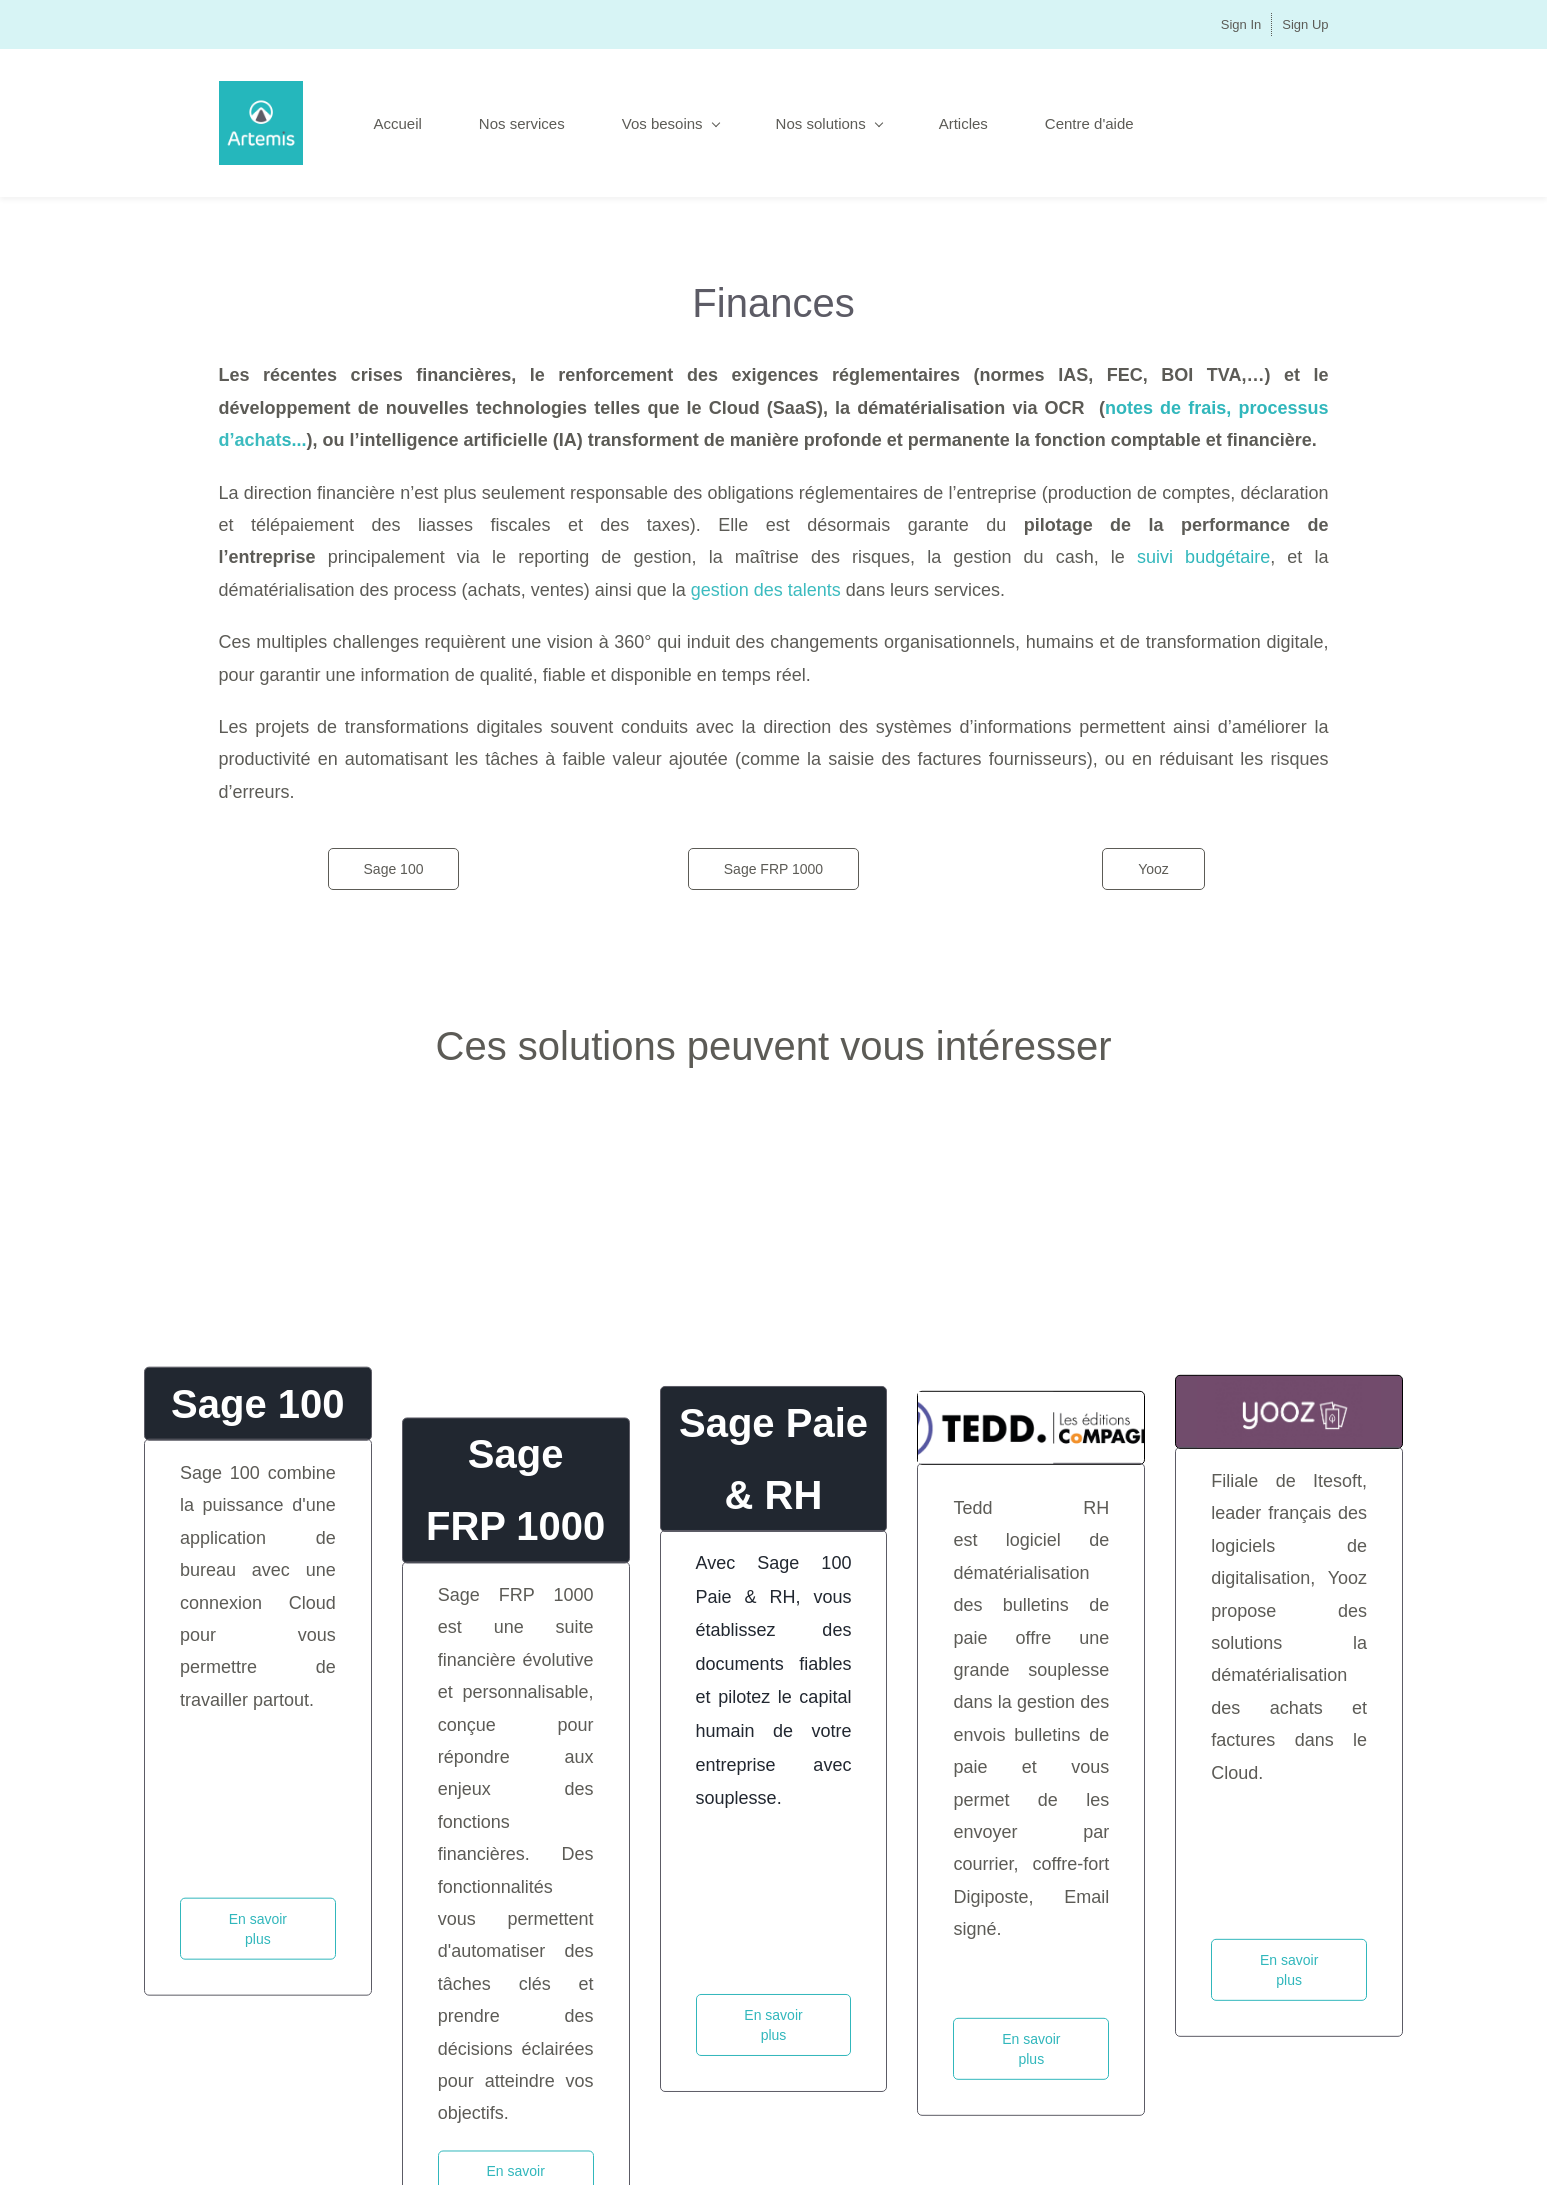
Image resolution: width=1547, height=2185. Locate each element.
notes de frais (1165, 408)
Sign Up (1305, 24)
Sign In (1241, 24)
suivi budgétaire (1203, 557)
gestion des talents (766, 590)
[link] (1031, 1559)
